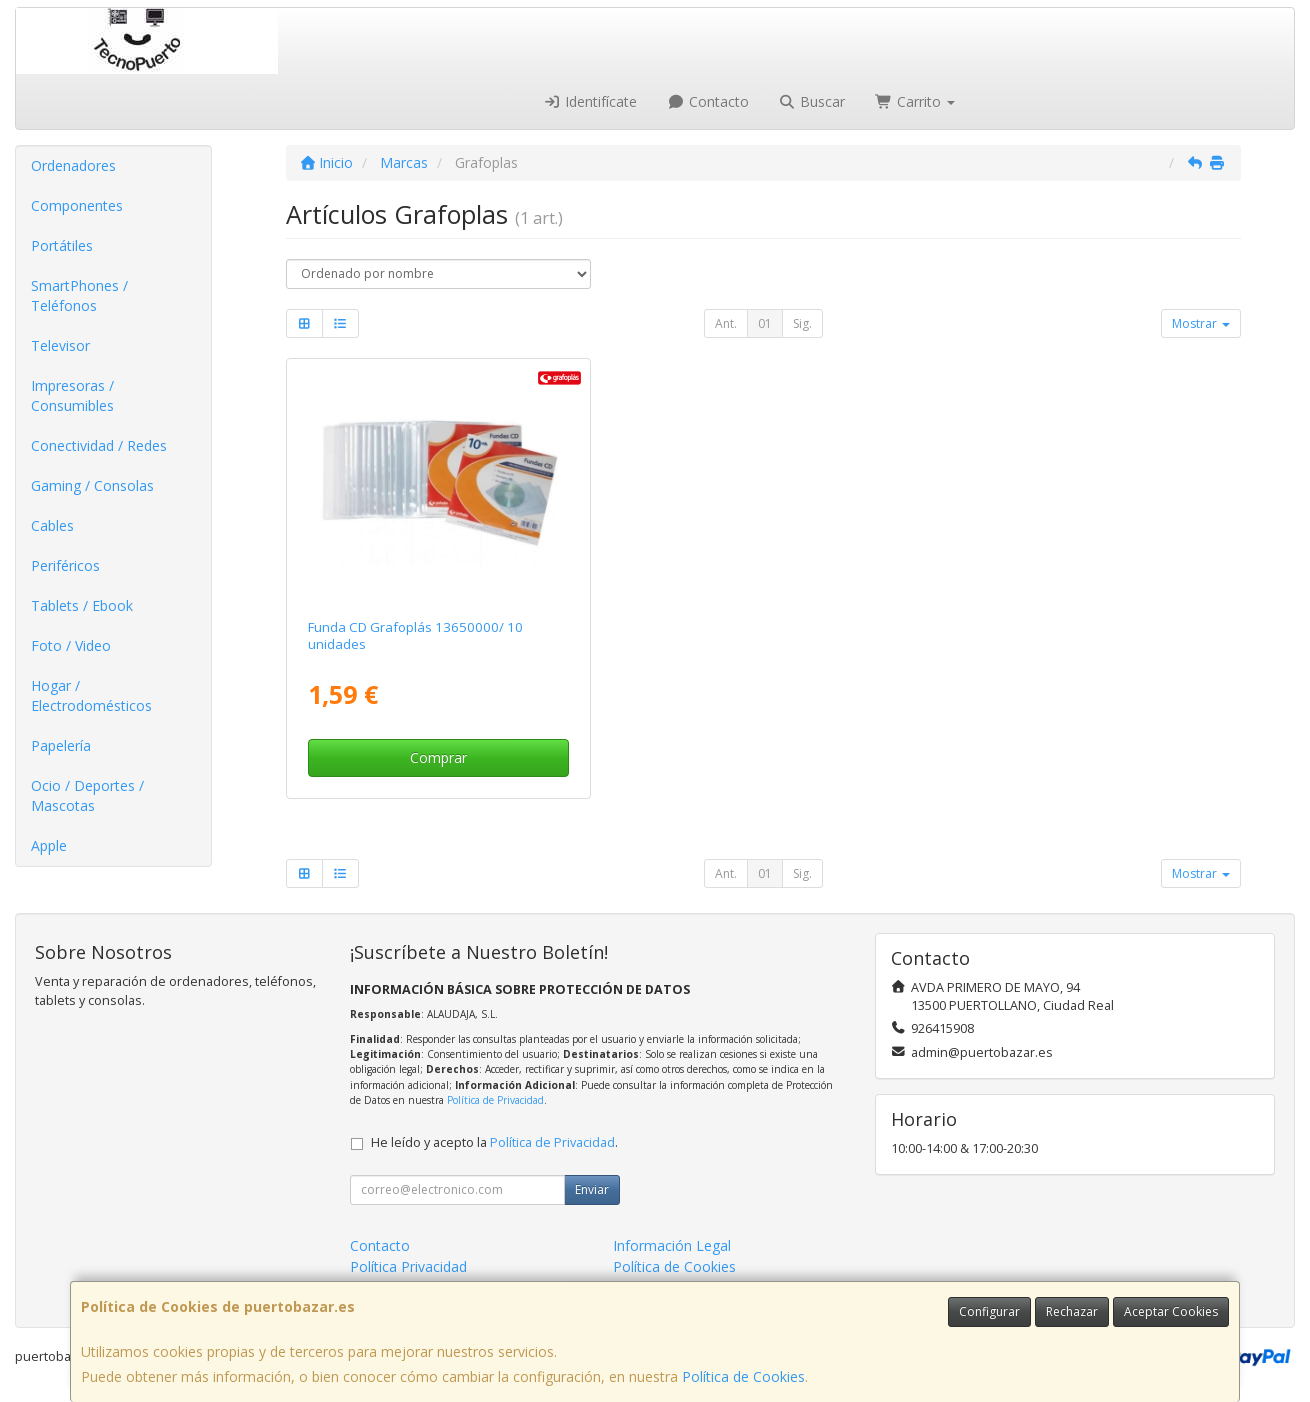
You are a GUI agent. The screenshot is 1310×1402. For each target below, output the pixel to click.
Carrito (915, 101)
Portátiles (62, 245)
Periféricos (65, 565)
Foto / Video (71, 645)
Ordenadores (73, 165)
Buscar (812, 101)
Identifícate (591, 101)
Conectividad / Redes (99, 445)
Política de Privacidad (495, 1100)
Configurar (989, 1311)
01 (765, 323)
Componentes (77, 205)
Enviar (592, 1189)
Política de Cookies (743, 1376)
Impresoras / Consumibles (72, 395)
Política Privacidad (408, 1266)
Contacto (708, 101)
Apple (49, 845)
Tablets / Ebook (82, 605)
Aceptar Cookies (1171, 1311)
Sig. (802, 323)
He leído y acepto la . (494, 1142)
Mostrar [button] (1201, 323)
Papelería (61, 745)
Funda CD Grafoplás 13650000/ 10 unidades (415, 635)
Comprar (438, 757)
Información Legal (672, 1245)
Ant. (726, 323)
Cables (52, 525)
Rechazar (1072, 1311)
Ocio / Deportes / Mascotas (87, 795)
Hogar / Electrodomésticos (91, 695)
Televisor (60, 345)
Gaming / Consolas (92, 485)
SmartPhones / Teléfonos (79, 295)
